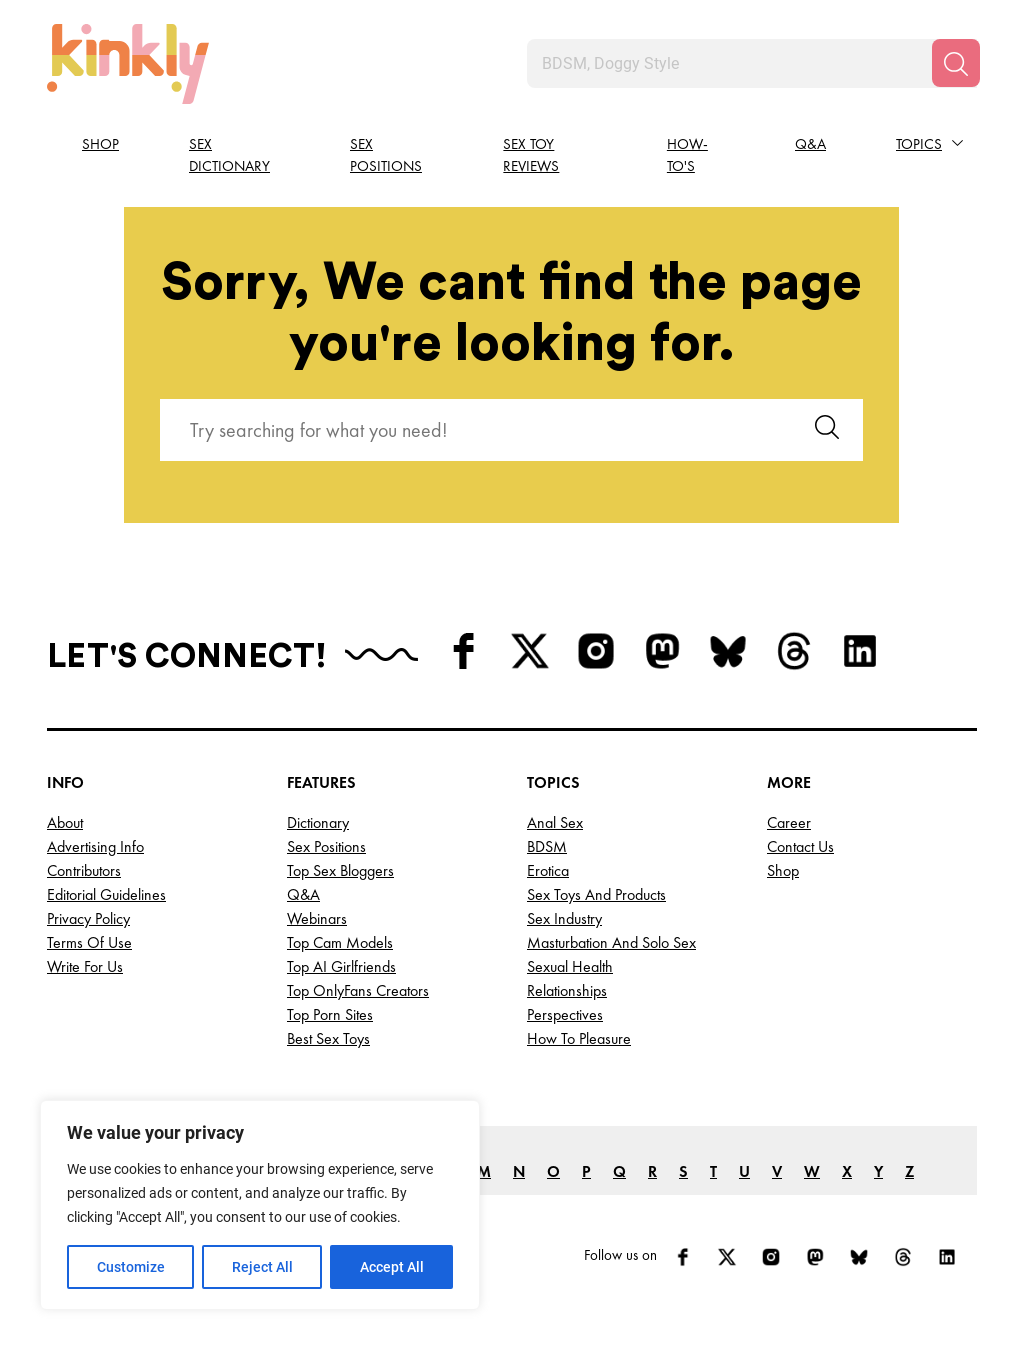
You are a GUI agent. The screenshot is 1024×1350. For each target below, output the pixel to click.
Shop (100, 144)
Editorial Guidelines (106, 894)
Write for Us (85, 966)
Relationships (567, 990)
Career (789, 822)
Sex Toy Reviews (531, 155)
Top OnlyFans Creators (358, 990)
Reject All (262, 1267)
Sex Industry (564, 918)
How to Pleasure (579, 1038)
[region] (260, 1205)
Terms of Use (89, 942)
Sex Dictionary (229, 155)
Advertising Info (95, 846)
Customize (131, 1267)
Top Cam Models (340, 942)
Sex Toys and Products (596, 894)
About (65, 822)
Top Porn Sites (330, 1014)
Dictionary (318, 822)
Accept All (392, 1267)
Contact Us (800, 846)
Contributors (84, 870)
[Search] (956, 63)
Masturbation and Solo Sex (611, 942)
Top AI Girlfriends (341, 966)
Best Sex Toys (328, 1038)
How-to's (687, 155)
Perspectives (565, 1014)
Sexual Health (570, 966)
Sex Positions (386, 155)
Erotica (548, 870)
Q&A (810, 144)
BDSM (547, 846)
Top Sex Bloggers (340, 870)
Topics (919, 144)
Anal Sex (555, 822)
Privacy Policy (88, 918)
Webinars (317, 918)
